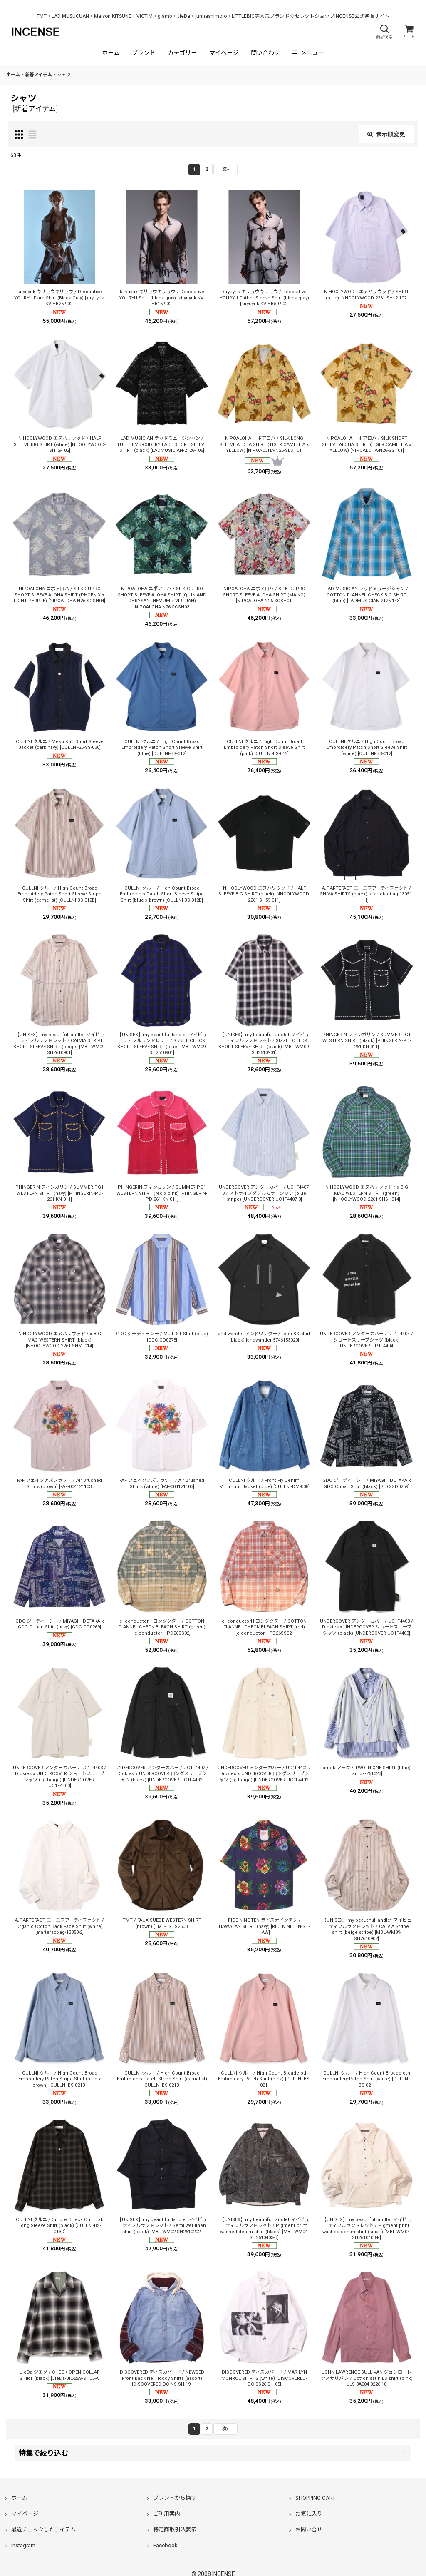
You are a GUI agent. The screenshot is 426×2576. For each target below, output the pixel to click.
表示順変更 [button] (386, 134)
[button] (384, 32)
